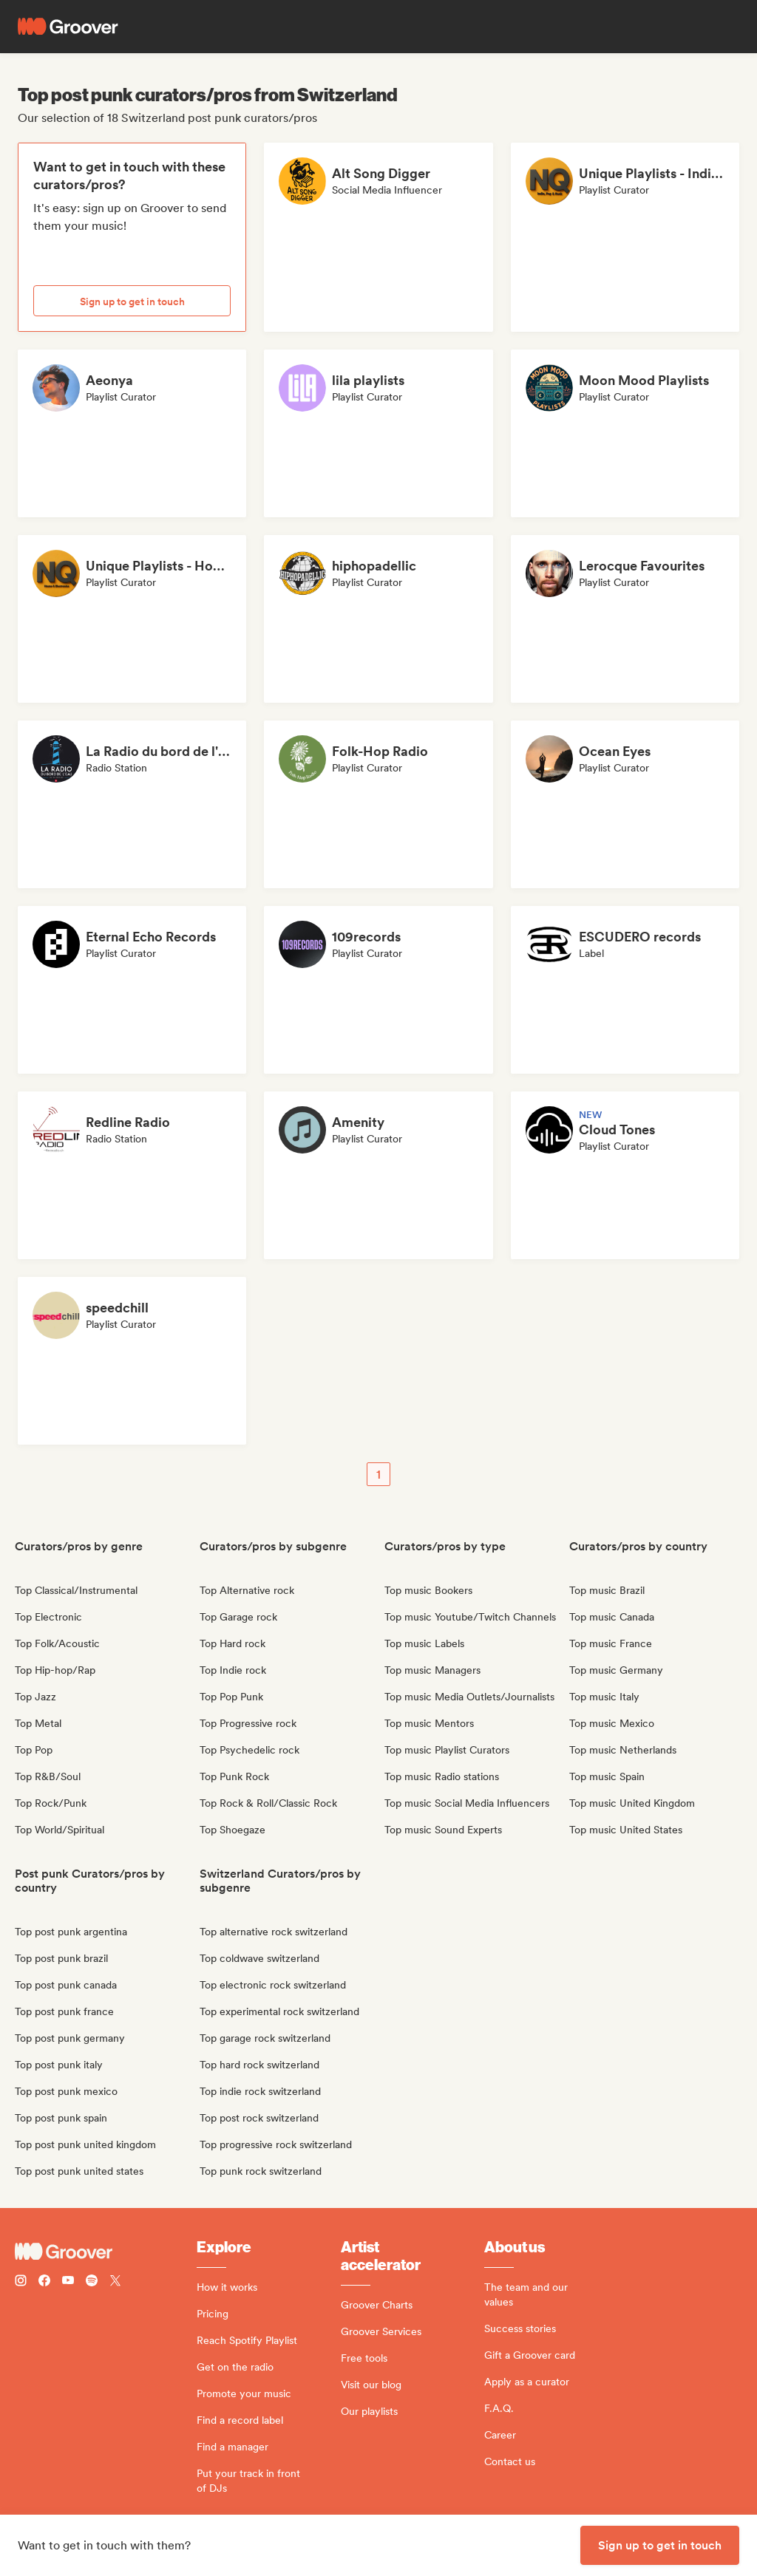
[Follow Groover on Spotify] (92, 2282)
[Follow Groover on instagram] (21, 2282)
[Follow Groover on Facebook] (44, 2282)
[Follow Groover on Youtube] (68, 2282)
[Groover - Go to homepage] (106, 2252)
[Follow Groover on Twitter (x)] (115, 2282)
